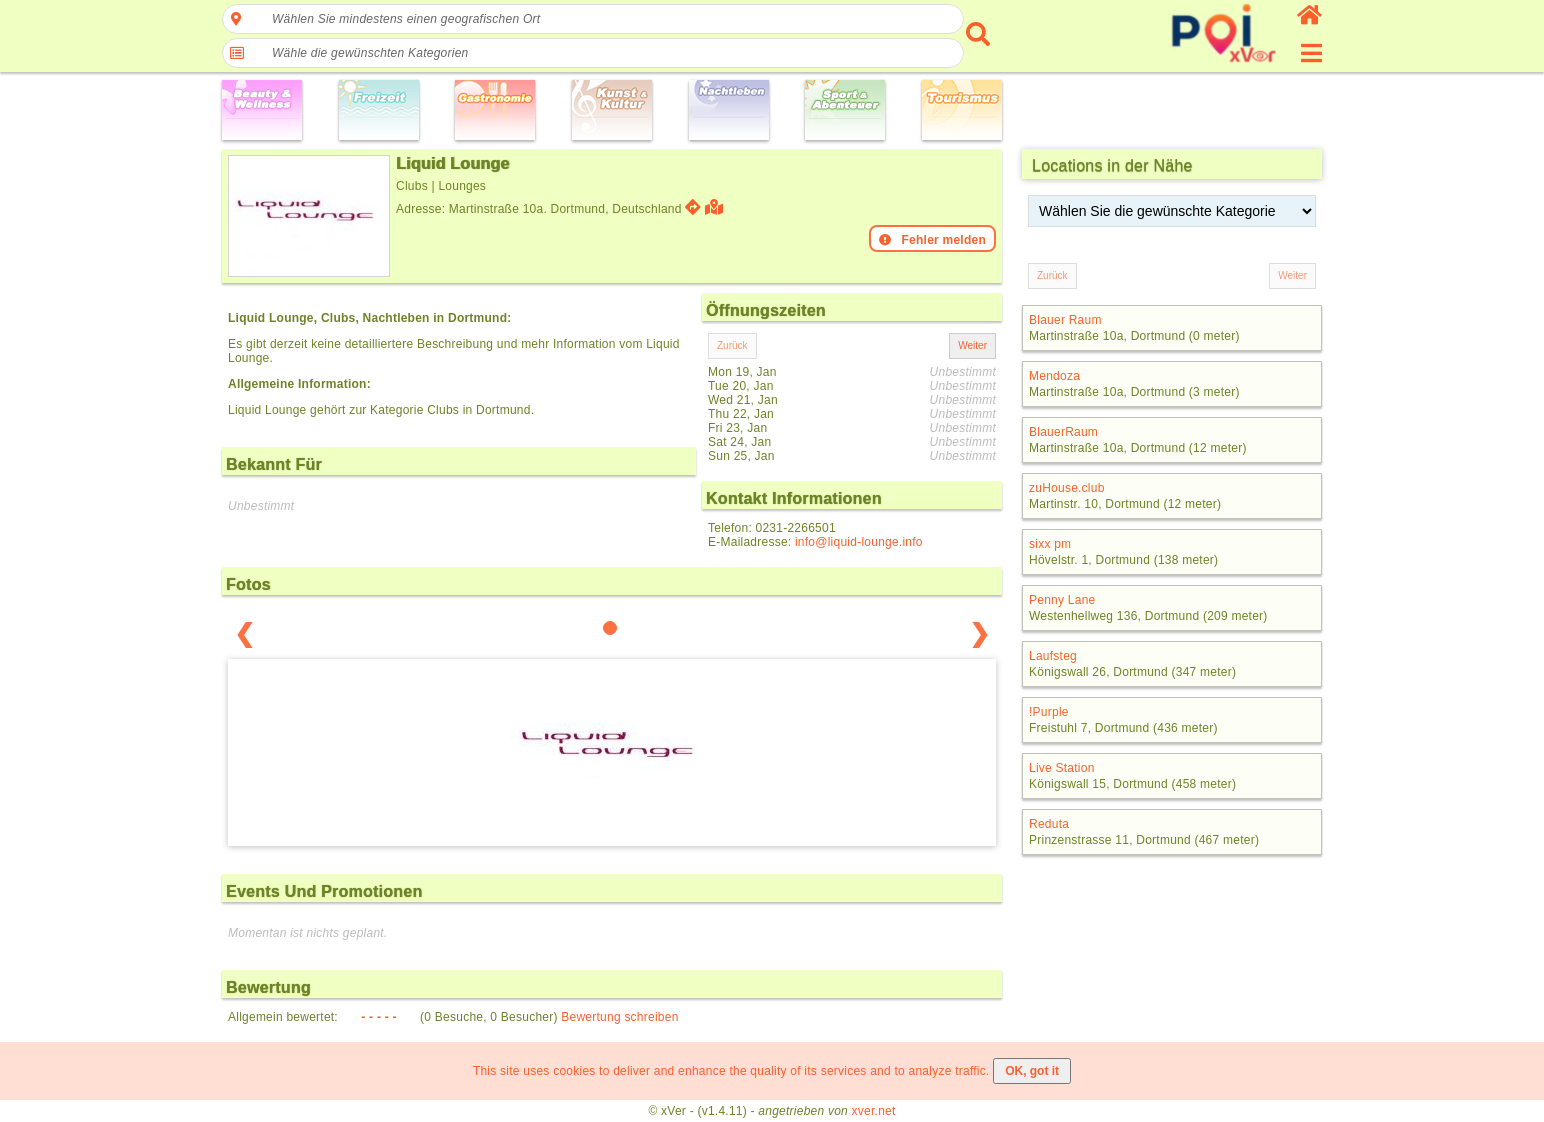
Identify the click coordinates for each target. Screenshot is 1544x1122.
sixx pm (1050, 544)
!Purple (1049, 712)
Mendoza (1054, 376)
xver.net (874, 1111)
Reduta (1049, 824)
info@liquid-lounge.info (859, 542)
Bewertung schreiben (619, 1017)
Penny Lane (1062, 600)
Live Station (1062, 768)
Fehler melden (932, 240)
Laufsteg (1053, 656)
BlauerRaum (1063, 432)
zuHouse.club (1067, 488)
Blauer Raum (1065, 320)
